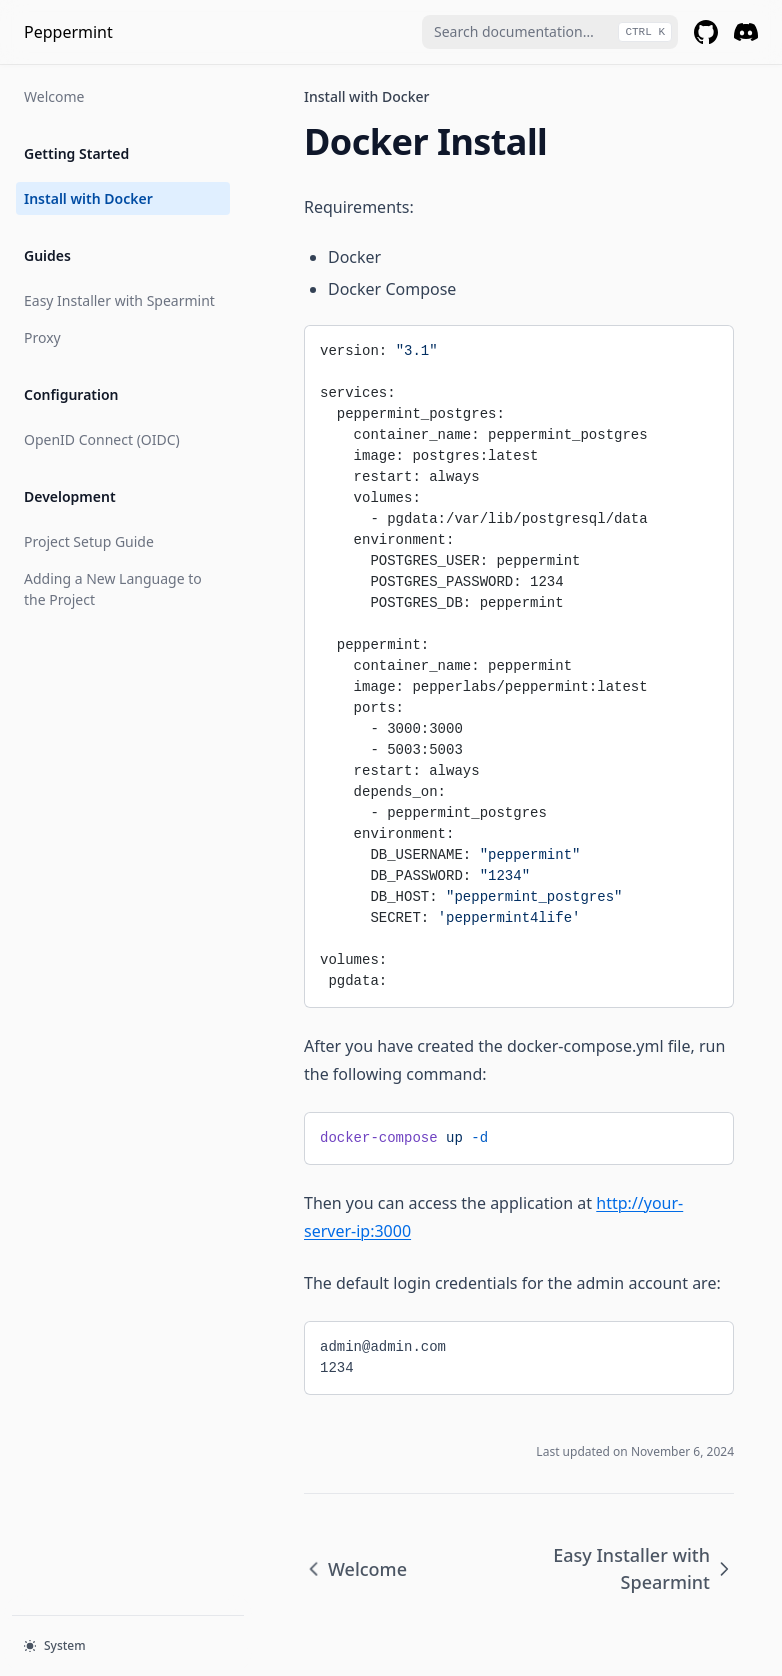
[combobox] (550, 32)
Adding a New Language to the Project (113, 589)
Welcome (54, 96)
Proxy (42, 337)
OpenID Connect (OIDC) (102, 439)
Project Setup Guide (89, 541)
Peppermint (68, 32)
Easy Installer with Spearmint (119, 300)
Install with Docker (88, 198)
